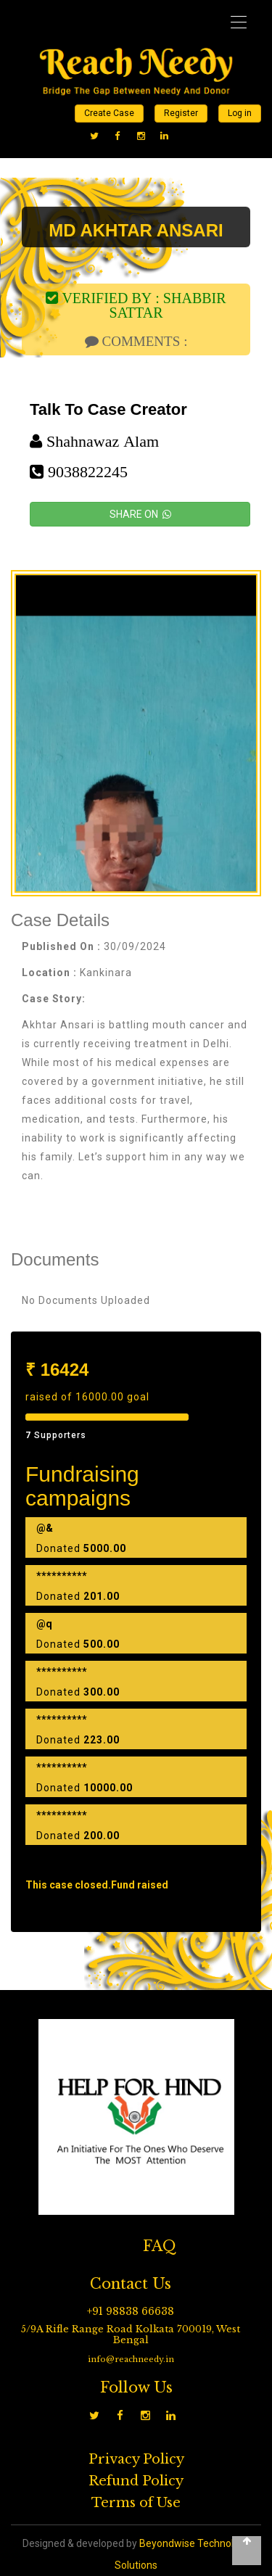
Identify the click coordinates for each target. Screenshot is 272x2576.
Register (181, 113)
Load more (136, 1863)
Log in (240, 113)
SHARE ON (140, 514)
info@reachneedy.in (131, 2359)
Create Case (109, 113)
